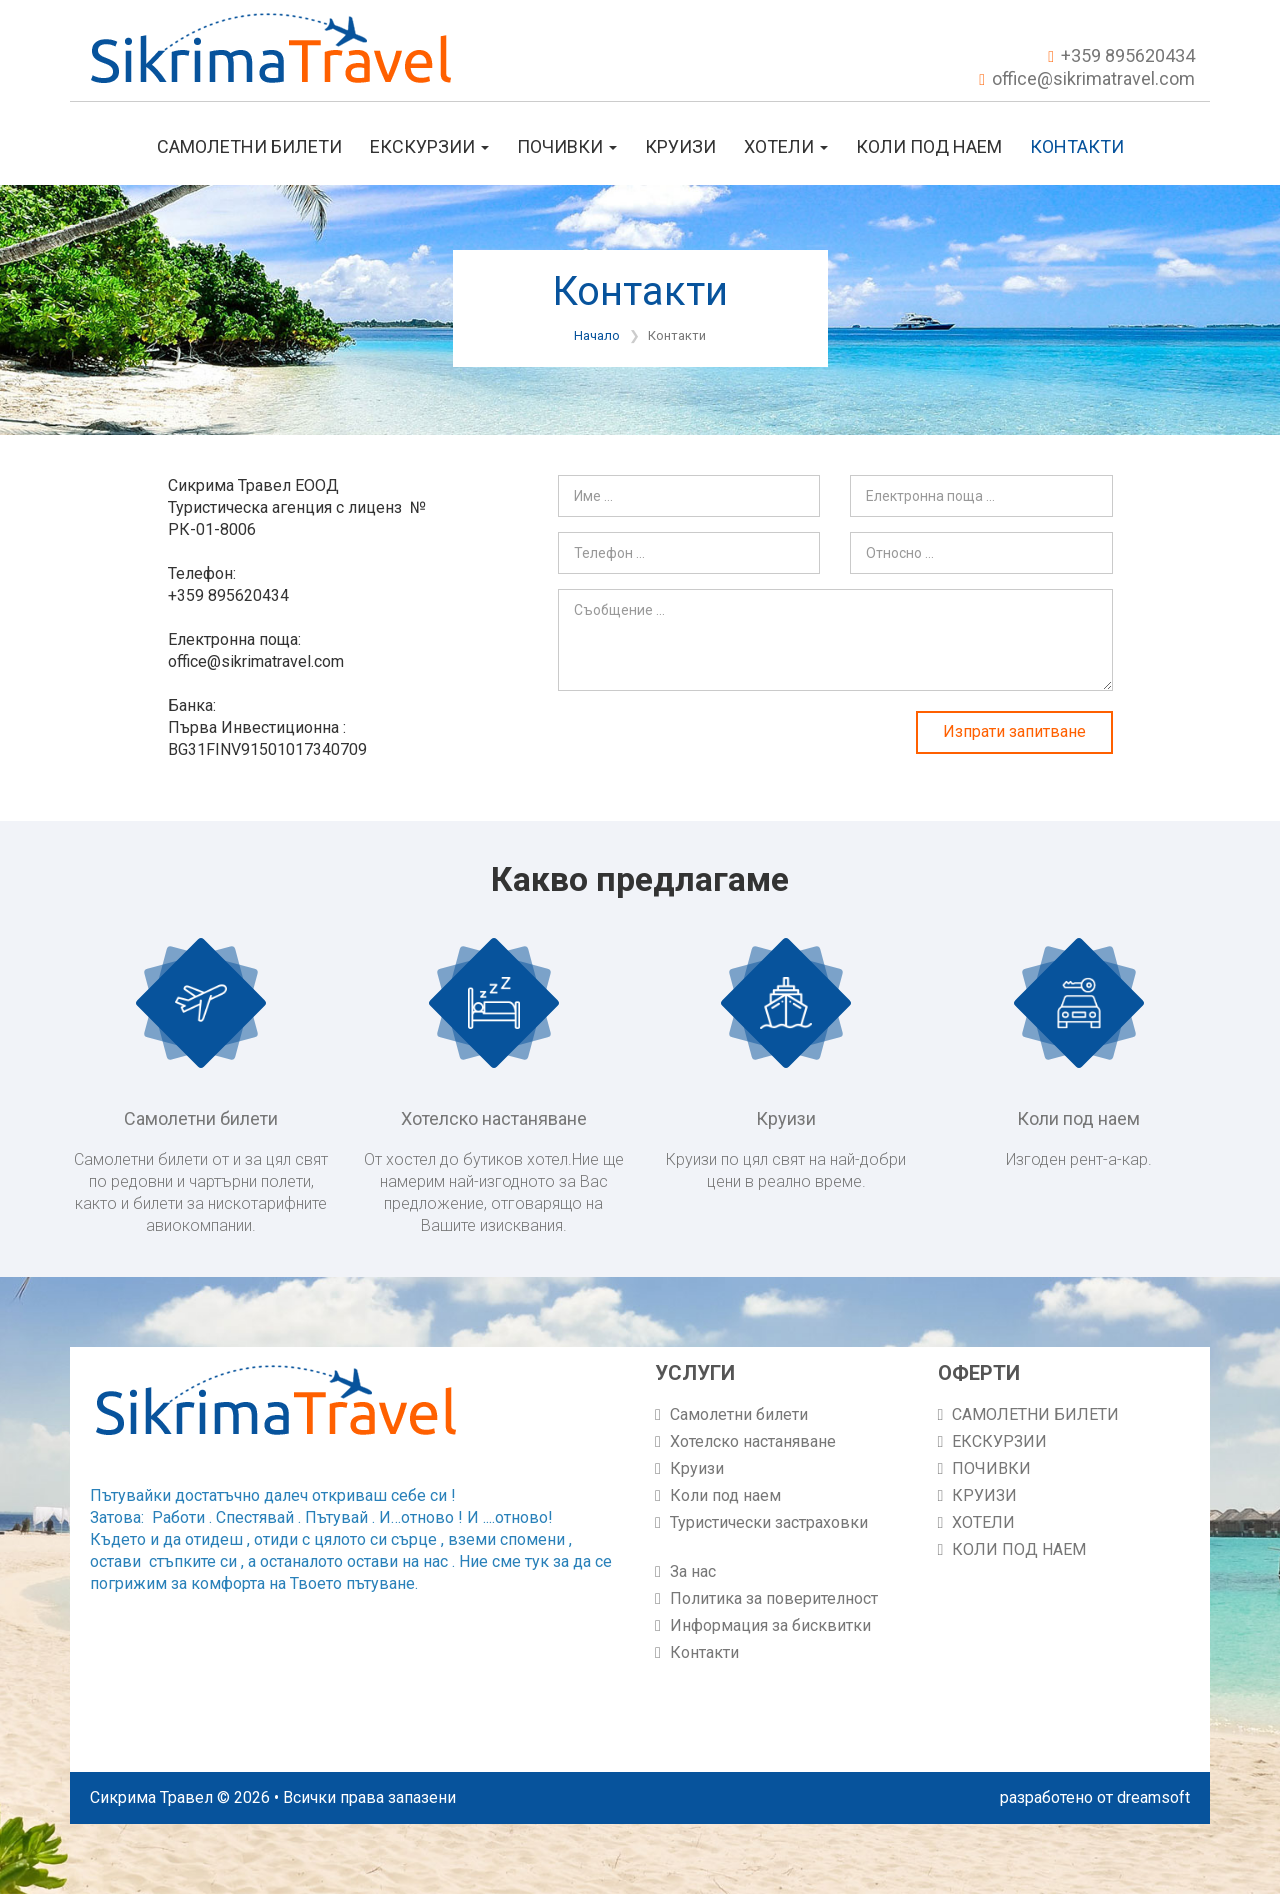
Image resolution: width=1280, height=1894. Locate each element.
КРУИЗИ (680, 146)
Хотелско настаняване (753, 1441)
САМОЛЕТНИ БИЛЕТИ (249, 146)
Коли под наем (725, 1495)
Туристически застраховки (769, 1522)
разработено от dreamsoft (1095, 1797)
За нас (693, 1571)
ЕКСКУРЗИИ (429, 146)
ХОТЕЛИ (786, 146)
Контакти (1077, 146)
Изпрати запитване (1014, 731)
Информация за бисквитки (770, 1625)
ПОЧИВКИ (567, 146)
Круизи (697, 1468)
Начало (597, 335)
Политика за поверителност (774, 1598)
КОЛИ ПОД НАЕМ (929, 146)
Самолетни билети (739, 1414)
